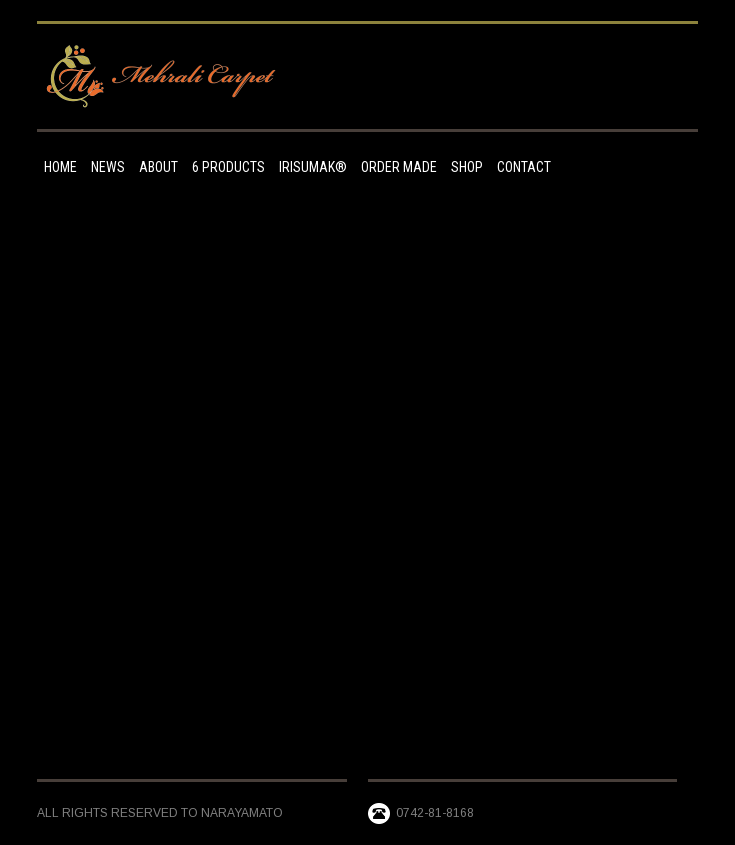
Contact (524, 167)
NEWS (108, 167)
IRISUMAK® (313, 167)
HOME (60, 167)
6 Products (228, 167)
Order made (399, 167)
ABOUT (158, 167)
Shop (467, 167)
